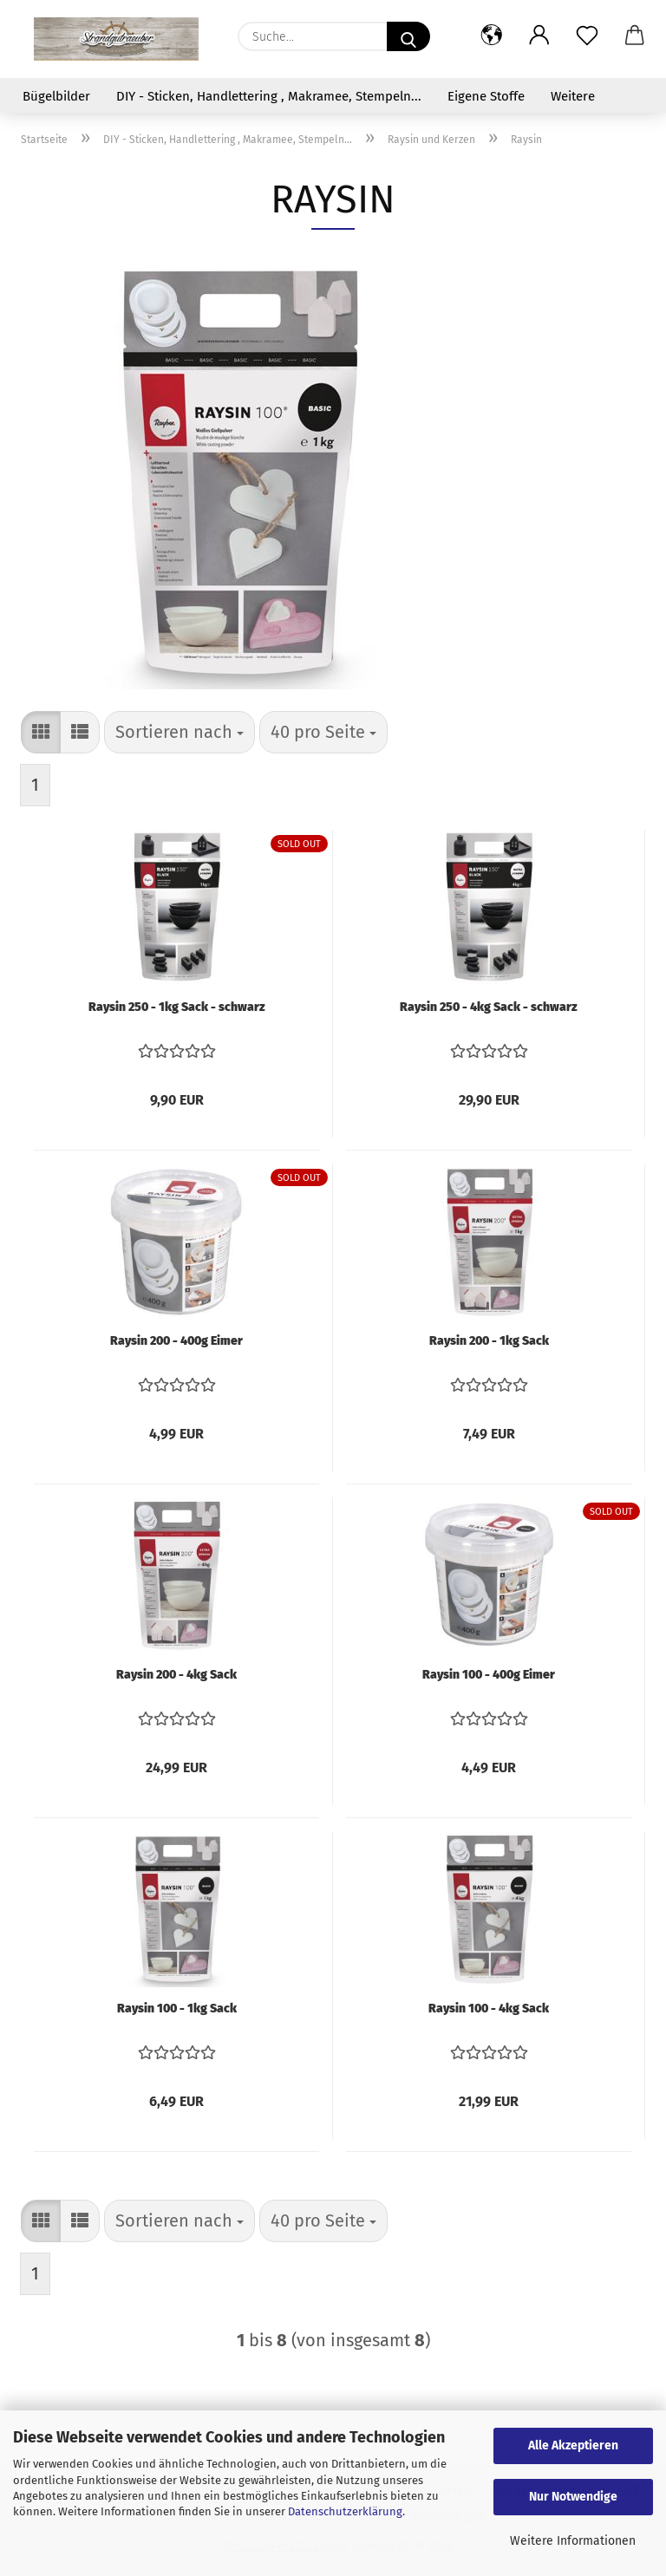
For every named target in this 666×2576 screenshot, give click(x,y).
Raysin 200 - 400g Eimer (176, 1341)
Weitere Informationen (573, 2541)
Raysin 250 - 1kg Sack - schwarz (176, 1007)
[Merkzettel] (586, 36)
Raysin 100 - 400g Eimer (488, 1674)
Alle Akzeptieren (573, 2445)
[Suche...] (408, 36)
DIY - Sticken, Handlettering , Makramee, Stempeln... (268, 96)
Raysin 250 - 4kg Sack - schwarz (489, 1007)
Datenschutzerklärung (345, 2511)
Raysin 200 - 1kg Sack (489, 1341)
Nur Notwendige (573, 2496)
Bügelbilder (56, 96)
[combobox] (179, 732)
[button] (491, 36)
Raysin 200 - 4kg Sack (176, 1674)
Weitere (573, 96)
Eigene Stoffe (486, 96)
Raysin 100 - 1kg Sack (177, 2008)
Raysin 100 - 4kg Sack (488, 2008)
